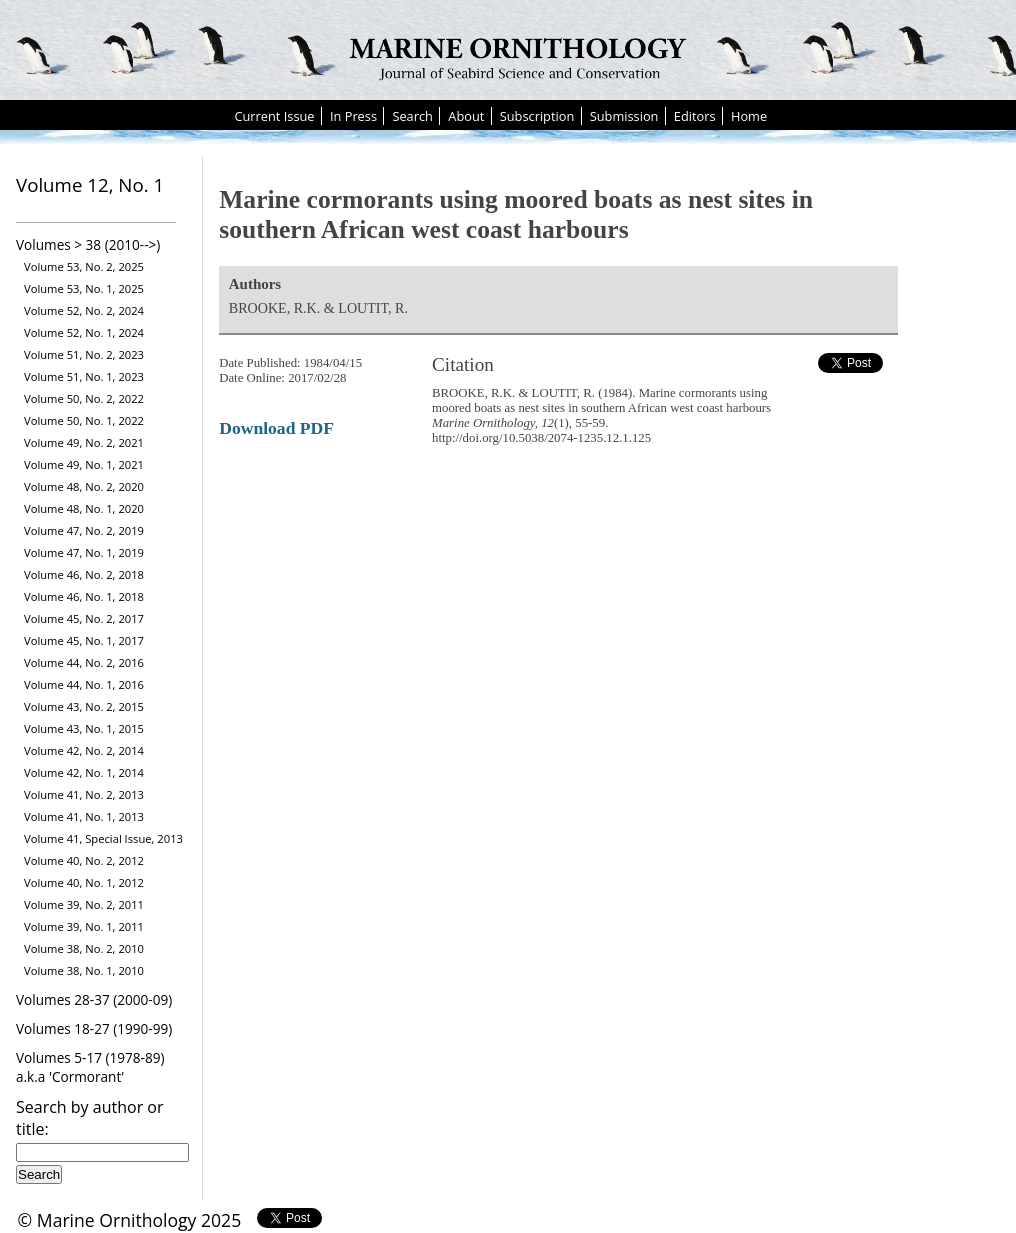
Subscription (537, 116)
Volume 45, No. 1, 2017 (84, 640)
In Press (353, 116)
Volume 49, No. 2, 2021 (84, 442)
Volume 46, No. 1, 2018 (84, 596)
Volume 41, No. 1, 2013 (84, 816)
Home (749, 116)
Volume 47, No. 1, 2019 (84, 552)
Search (412, 116)
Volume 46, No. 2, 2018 (84, 574)
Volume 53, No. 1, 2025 (84, 288)
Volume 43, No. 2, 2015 (84, 706)
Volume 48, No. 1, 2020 (84, 508)
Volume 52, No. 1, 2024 (84, 332)
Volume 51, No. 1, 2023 (84, 376)
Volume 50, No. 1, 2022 (84, 420)
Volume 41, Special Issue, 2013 (103, 838)
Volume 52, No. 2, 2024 (84, 310)
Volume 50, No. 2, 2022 (84, 398)
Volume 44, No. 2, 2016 (84, 662)
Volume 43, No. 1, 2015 (84, 728)
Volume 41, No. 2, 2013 (84, 794)
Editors (695, 116)
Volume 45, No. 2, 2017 (84, 618)
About (466, 116)
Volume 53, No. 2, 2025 (84, 266)
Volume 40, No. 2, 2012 (84, 860)
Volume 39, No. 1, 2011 (84, 926)
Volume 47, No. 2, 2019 (84, 530)
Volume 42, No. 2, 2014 (84, 750)
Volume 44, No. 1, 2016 (84, 684)
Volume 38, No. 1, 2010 (84, 970)
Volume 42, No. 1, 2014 (84, 772)
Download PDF (276, 428)
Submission (624, 116)
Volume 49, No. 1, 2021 (84, 464)
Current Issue (274, 116)
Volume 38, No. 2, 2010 (84, 948)
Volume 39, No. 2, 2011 (84, 904)
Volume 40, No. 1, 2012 (84, 882)
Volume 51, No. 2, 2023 (84, 354)
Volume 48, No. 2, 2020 (84, 486)
